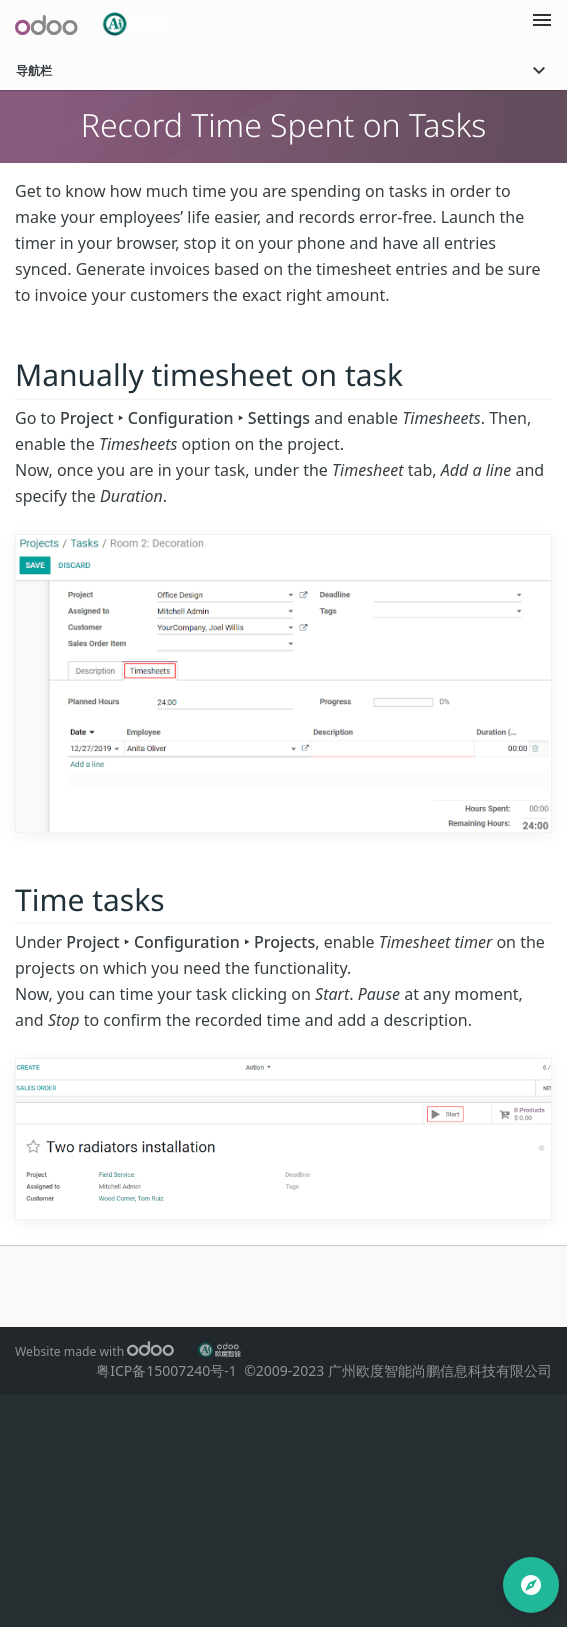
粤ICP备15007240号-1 (170, 1370)
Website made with (94, 1351)
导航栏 (283, 70)
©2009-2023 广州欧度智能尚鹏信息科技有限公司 (398, 1370)
